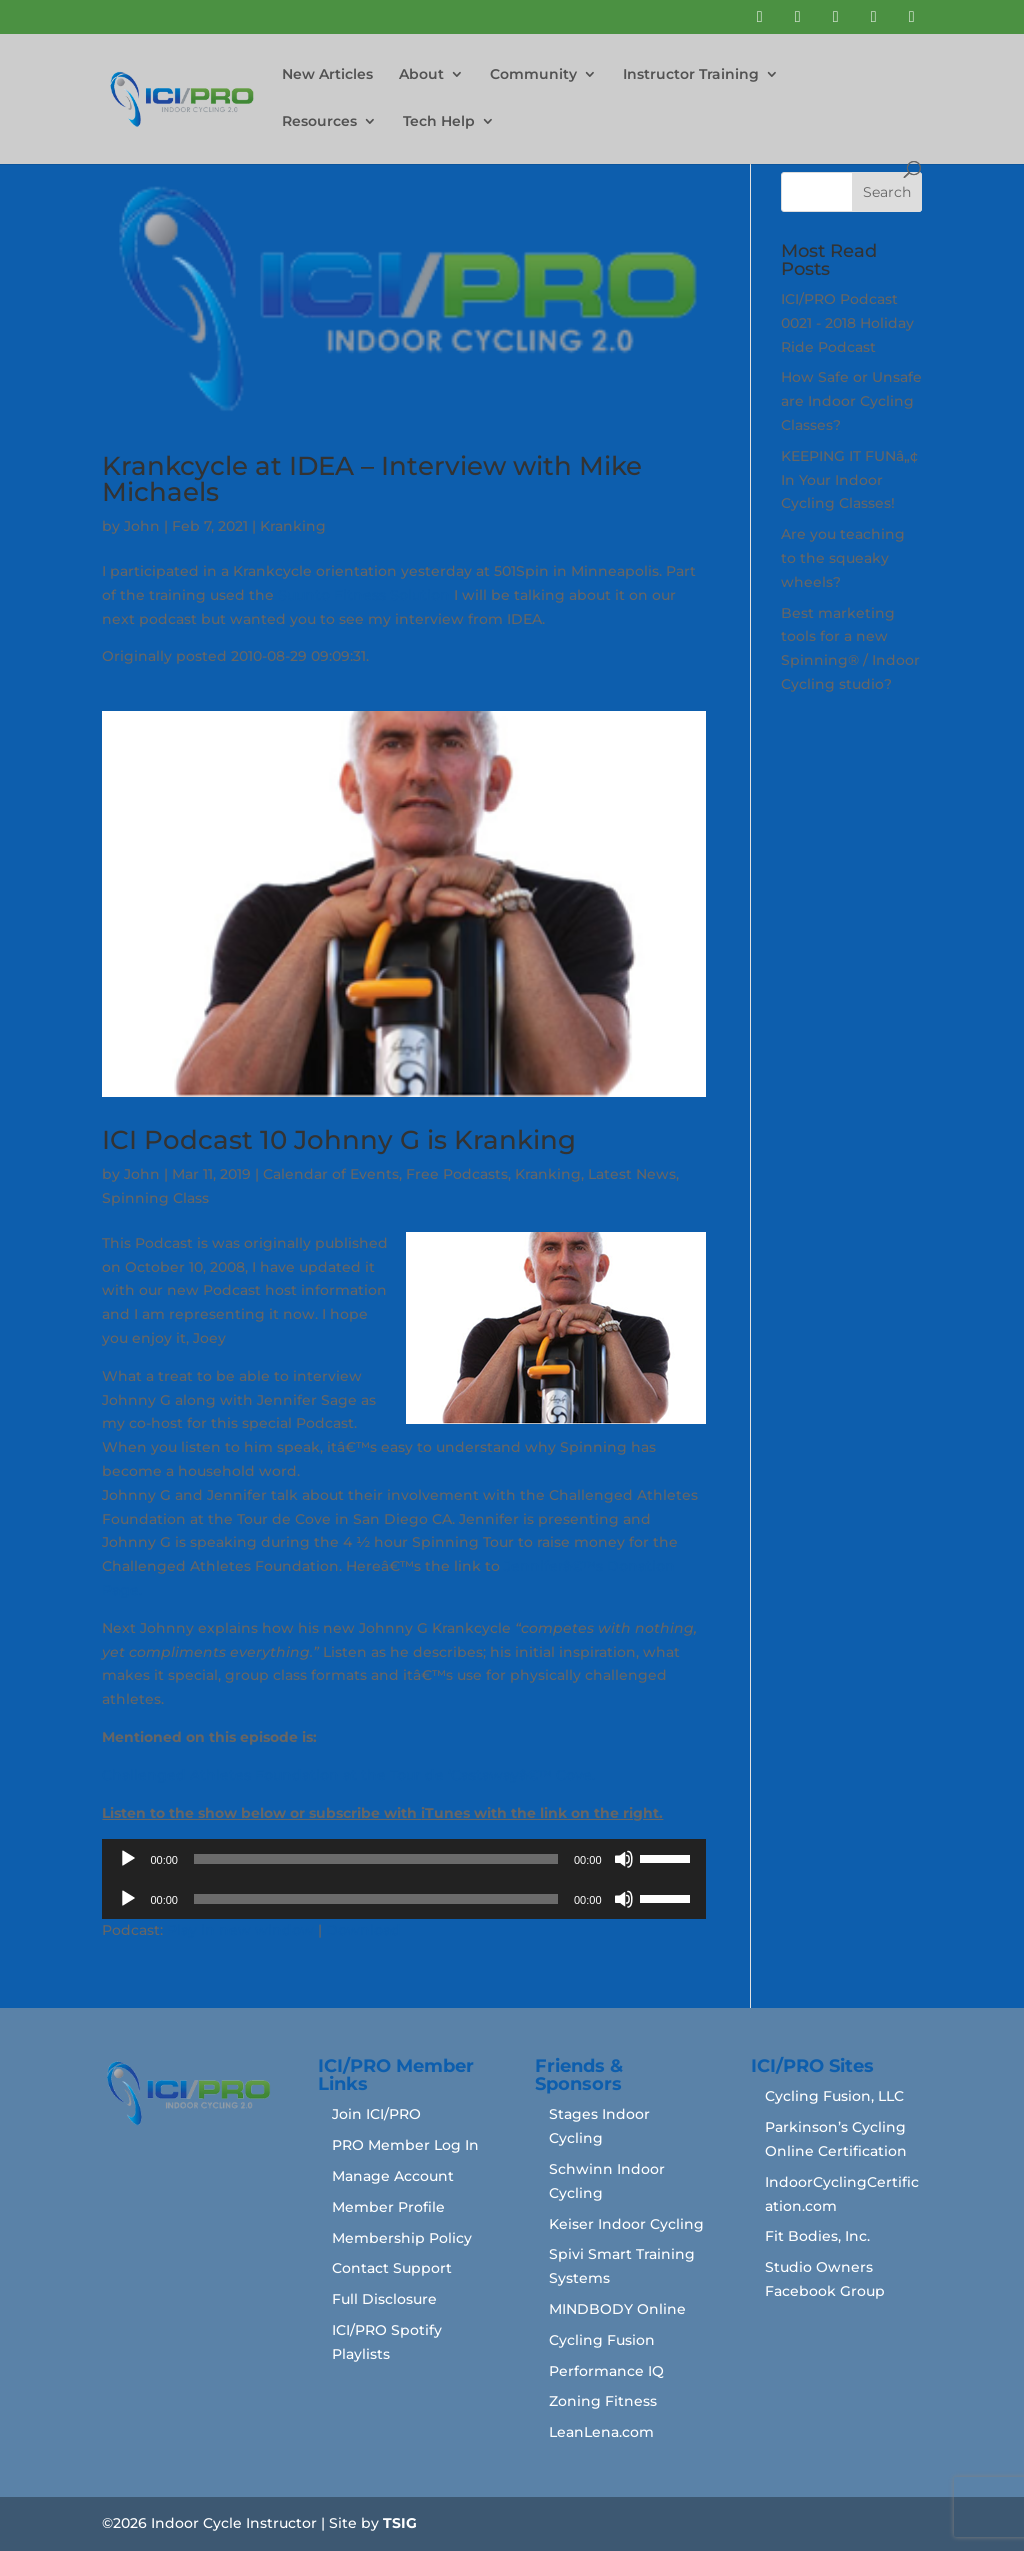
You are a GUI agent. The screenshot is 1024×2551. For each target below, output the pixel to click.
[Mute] (624, 1859)
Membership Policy (402, 2238)
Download (363, 1930)
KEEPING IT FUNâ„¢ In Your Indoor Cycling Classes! (849, 480)
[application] (403, 1859)
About (421, 75)
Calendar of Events (331, 1174)
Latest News (632, 1174)
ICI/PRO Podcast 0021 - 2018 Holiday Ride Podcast (847, 323)
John (142, 526)
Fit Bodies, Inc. (817, 2236)
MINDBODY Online (617, 2309)
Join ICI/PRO (376, 2114)
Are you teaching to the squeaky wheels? (843, 558)
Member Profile (388, 2207)
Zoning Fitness (603, 2401)
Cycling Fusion (602, 2340)
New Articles (327, 75)
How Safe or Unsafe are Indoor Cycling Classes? (851, 401)
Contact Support (392, 2268)
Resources (319, 122)
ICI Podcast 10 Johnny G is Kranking (339, 1140)
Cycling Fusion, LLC (834, 2096)
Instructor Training (691, 75)
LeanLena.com (601, 2432)
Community (533, 75)
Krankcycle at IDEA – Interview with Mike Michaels (372, 479)
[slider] (376, 1859)
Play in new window (240, 1930)
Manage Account (393, 2176)
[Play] (128, 1859)
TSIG (400, 2523)
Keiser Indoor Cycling (626, 2224)
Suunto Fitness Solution (362, 595)
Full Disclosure (384, 2299)
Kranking (293, 526)
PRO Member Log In (405, 2145)
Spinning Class (155, 1198)
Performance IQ (606, 2371)
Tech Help (439, 122)
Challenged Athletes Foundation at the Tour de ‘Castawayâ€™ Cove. (348, 1775)
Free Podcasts (457, 1174)
